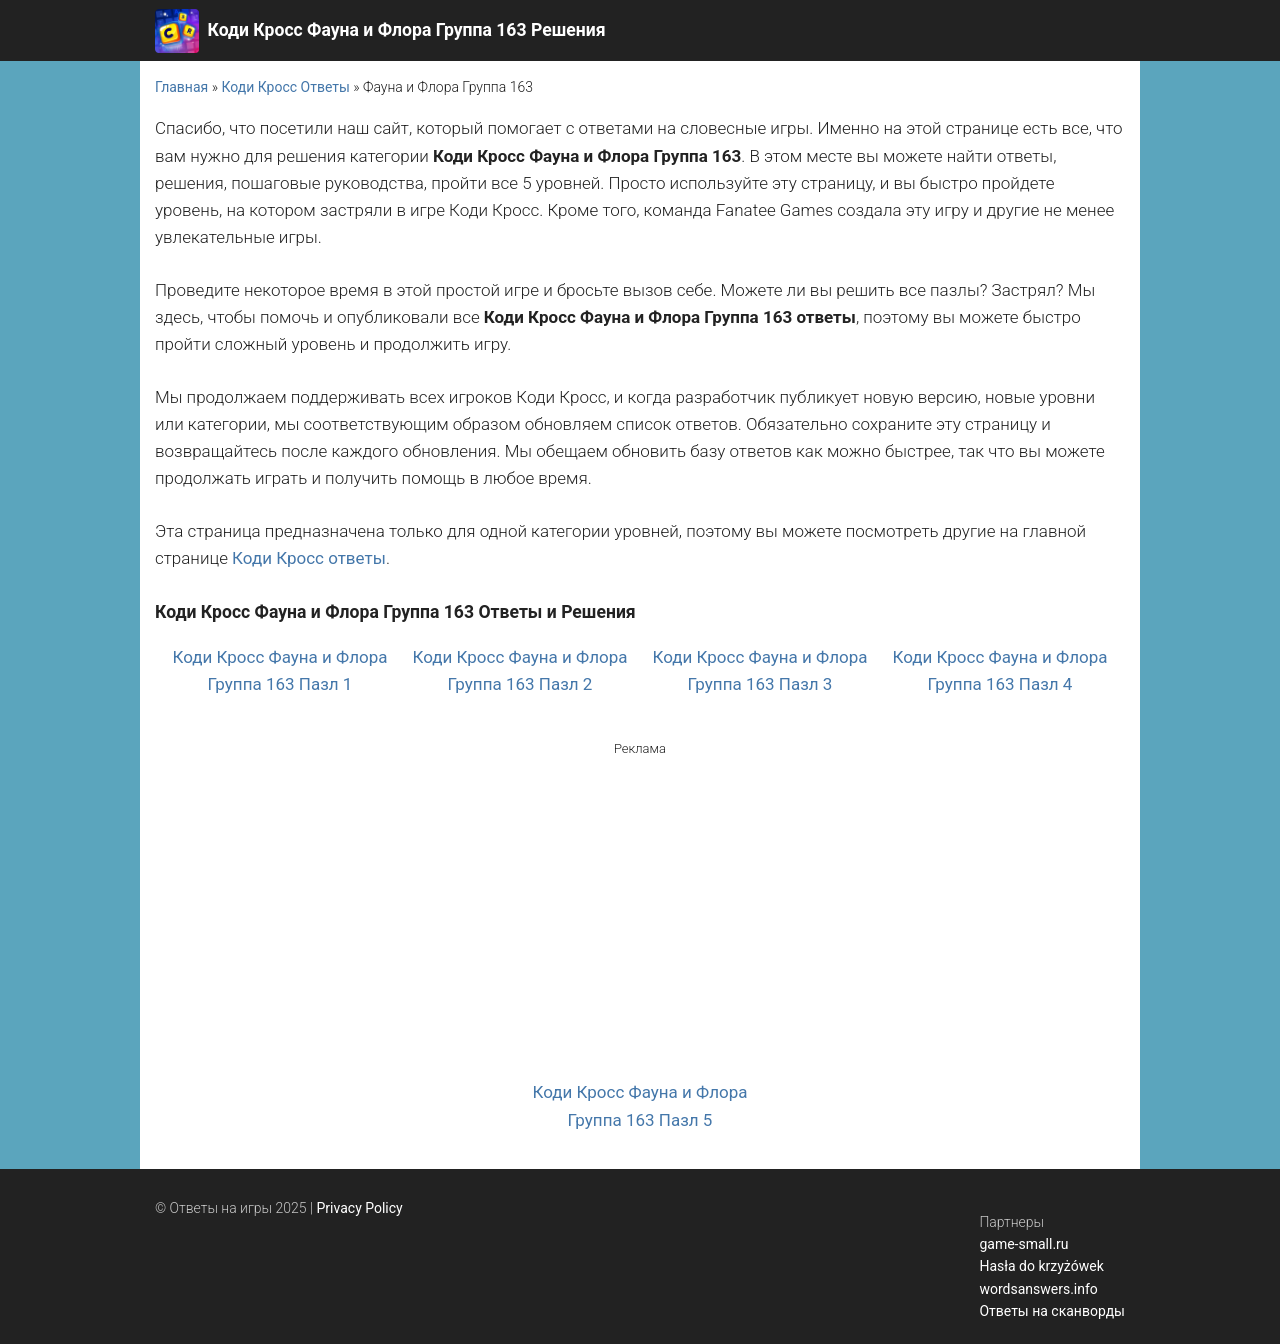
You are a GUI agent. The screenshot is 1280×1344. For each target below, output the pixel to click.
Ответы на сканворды (1052, 1311)
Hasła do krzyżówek (1041, 1266)
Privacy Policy (360, 1208)
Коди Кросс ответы (309, 558)
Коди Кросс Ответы (285, 87)
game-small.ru (1023, 1244)
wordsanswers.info (1038, 1289)
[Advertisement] (640, 899)
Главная (181, 87)
